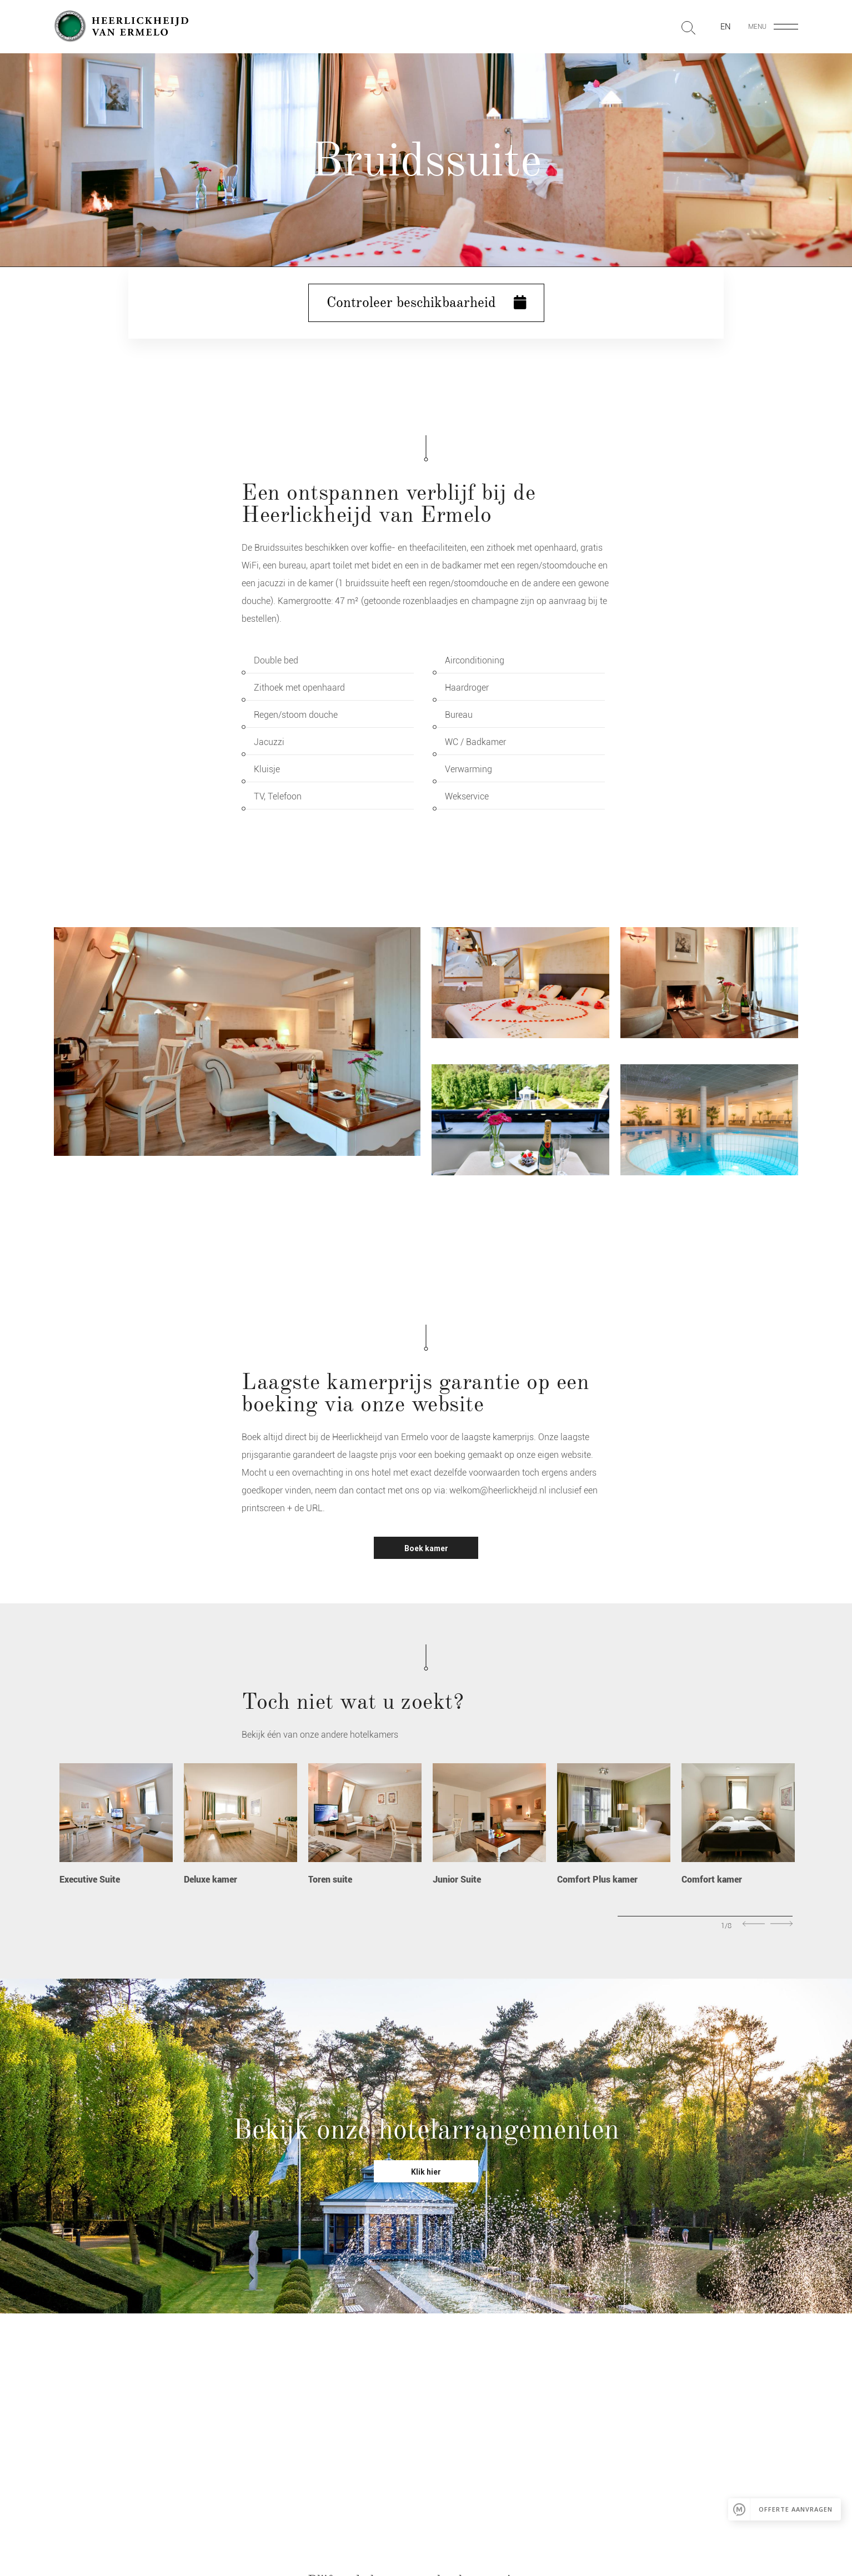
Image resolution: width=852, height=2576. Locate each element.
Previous (754, 1923)
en (725, 27)
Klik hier (426, 2172)
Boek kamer (426, 1548)
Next (781, 1923)
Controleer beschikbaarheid (426, 302)
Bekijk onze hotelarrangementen (426, 2129)
